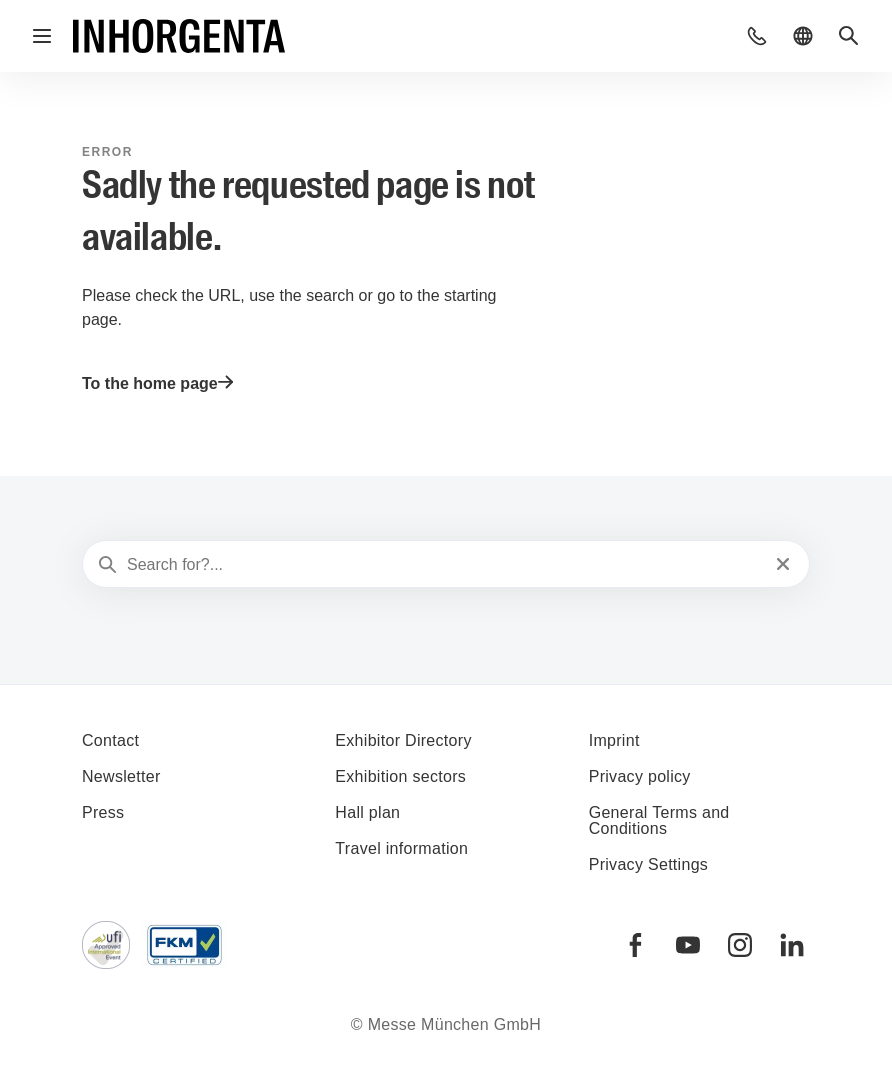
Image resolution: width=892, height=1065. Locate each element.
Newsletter (121, 776)
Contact (110, 740)
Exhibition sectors (400, 776)
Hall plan (367, 812)
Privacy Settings (649, 864)
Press (103, 812)
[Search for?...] (444, 565)
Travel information (401, 848)
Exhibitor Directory (403, 740)
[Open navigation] (42, 36)
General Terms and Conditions (659, 820)
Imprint (614, 740)
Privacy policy (640, 776)
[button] (757, 36)
